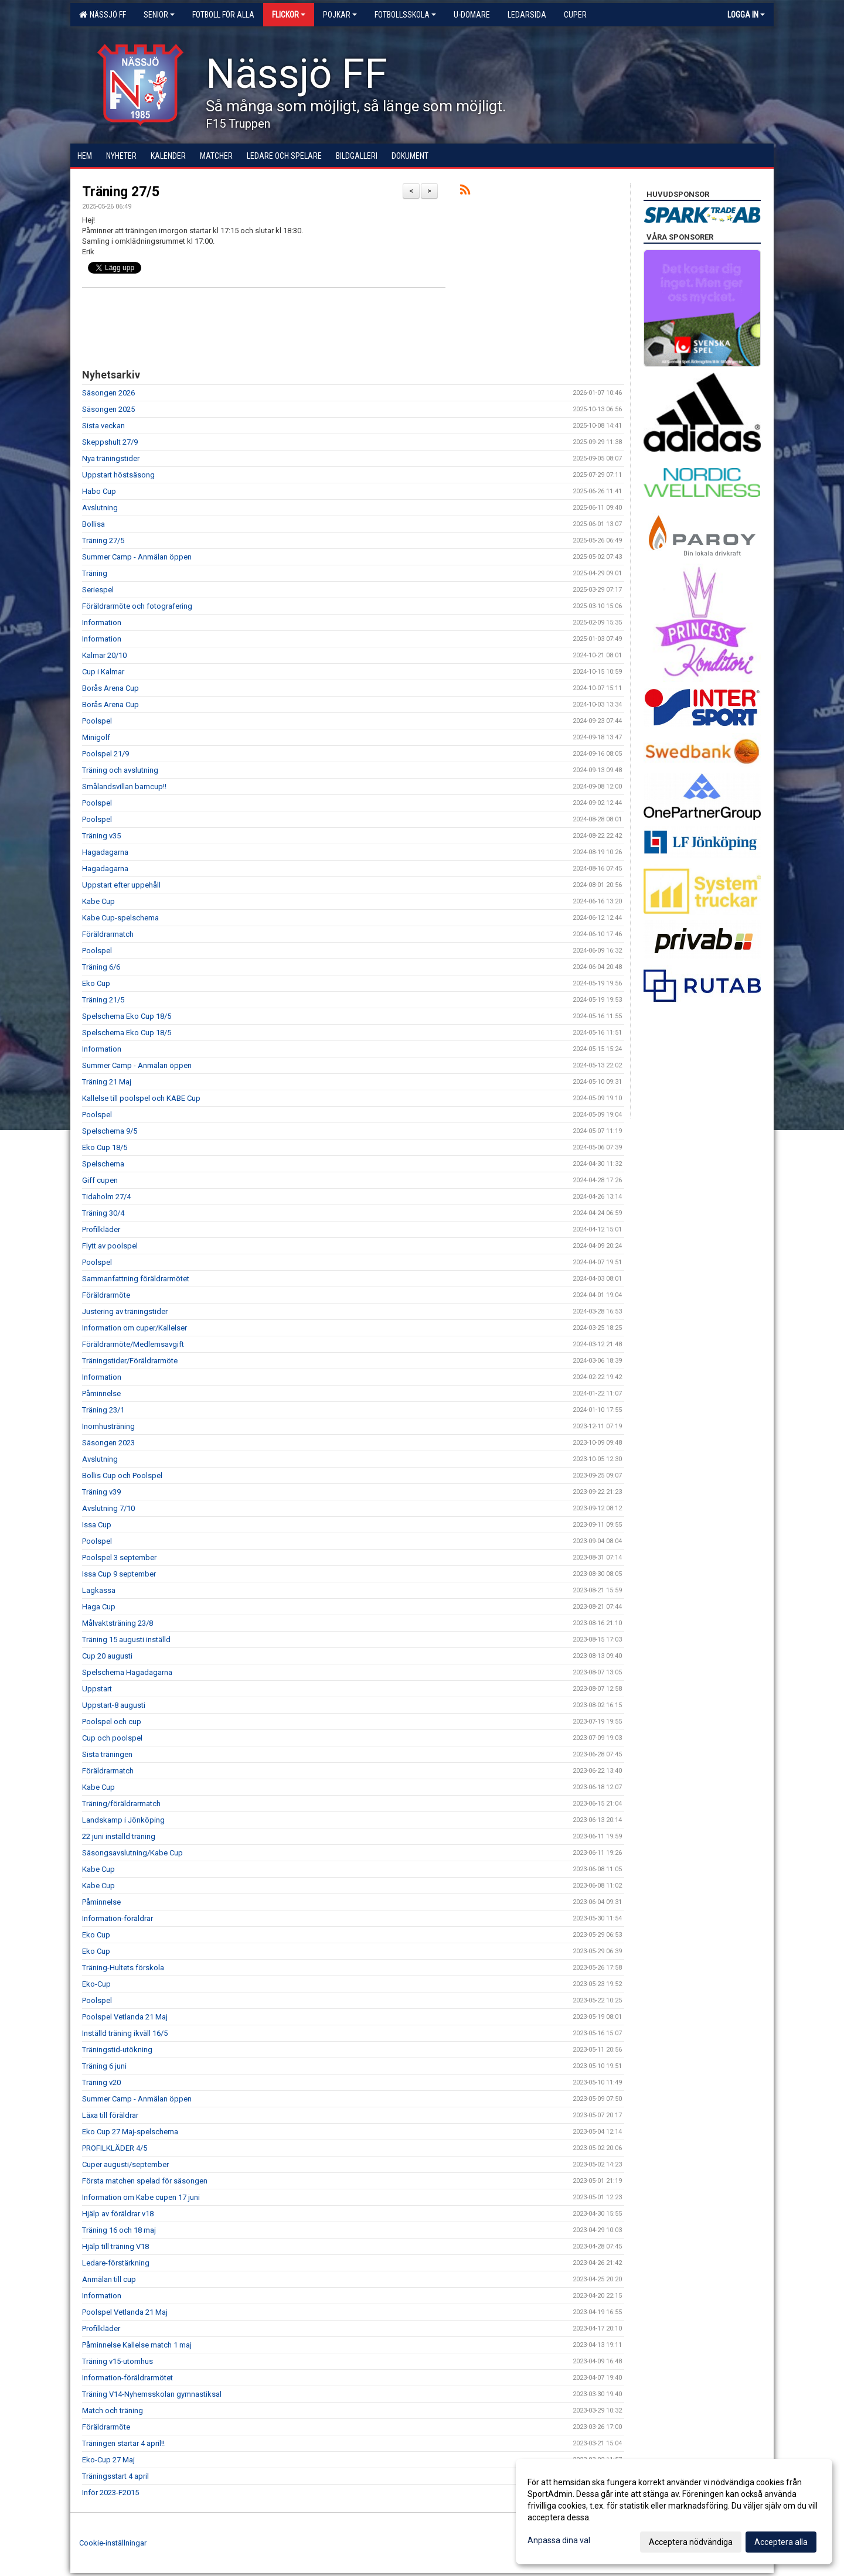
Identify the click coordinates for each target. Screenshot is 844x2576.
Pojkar (340, 14)
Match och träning (112, 2410)
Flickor (288, 14)
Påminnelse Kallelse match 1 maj (137, 2344)
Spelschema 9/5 (109, 1131)
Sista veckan (103, 425)
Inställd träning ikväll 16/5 (125, 2033)
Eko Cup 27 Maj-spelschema (130, 2131)
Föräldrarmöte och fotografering (137, 606)
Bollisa (93, 524)
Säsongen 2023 (108, 1442)
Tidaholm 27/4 (106, 1196)
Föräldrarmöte (106, 1295)
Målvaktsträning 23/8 (117, 1623)
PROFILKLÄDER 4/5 (114, 2148)
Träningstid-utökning (117, 2049)
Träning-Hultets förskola (123, 1967)
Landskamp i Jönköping (123, 1820)
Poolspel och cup (111, 1721)
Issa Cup (96, 1524)
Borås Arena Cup (110, 688)
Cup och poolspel (112, 1738)
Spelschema (103, 1163)
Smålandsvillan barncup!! (124, 786)
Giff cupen (100, 1180)
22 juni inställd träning (118, 1836)
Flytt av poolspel (110, 1245)
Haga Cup (98, 1606)
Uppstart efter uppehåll (121, 885)
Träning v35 (101, 835)
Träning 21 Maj (106, 1081)
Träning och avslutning (120, 770)
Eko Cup (96, 983)
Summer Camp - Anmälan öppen (137, 556)
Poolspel (97, 720)
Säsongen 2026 (108, 392)
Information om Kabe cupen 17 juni (141, 2197)
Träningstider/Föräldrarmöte (130, 1360)
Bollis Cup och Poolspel (122, 1475)
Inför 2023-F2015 (110, 2492)
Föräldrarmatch (108, 934)
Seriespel (98, 589)
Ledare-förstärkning (115, 2262)
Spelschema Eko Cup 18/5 (126, 1016)
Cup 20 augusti (107, 1656)
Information (101, 622)
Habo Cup (99, 491)
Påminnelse (101, 1393)
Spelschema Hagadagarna (127, 1672)
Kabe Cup (98, 901)
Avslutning (100, 507)
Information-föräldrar (117, 1918)
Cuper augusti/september (125, 2164)
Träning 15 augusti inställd (126, 1639)
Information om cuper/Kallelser (134, 1327)
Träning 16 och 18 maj (119, 2230)
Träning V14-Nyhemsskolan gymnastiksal (152, 2394)
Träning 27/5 (120, 192)
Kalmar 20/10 (104, 655)
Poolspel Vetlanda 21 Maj (125, 2016)
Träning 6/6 (101, 967)
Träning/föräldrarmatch (121, 1803)
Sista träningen (107, 1754)
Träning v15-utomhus (117, 2361)
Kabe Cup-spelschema (120, 917)
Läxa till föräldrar (110, 2115)
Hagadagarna (105, 852)
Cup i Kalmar (103, 671)
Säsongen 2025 (108, 409)
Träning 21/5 (103, 999)
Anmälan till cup (109, 2279)
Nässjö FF (102, 14)
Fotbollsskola (405, 14)
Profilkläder (101, 1229)
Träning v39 (101, 1491)
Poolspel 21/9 (105, 753)
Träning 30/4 (103, 1213)
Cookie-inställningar (113, 2543)
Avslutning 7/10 (108, 1508)
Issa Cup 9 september (119, 1574)
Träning (94, 573)
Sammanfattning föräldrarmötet (135, 1278)
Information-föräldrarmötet (127, 2377)
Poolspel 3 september (119, 1557)
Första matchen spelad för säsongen (144, 2180)
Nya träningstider (110, 458)
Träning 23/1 (103, 1409)
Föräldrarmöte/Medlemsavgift (133, 1344)
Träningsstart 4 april (115, 2476)
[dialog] (674, 2511)
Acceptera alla (781, 2542)
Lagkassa (98, 1590)
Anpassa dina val (559, 2540)
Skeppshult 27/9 (110, 442)
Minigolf (96, 737)
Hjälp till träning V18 (115, 2246)
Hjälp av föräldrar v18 (118, 2213)
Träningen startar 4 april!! (123, 2443)
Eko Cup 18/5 (104, 1147)
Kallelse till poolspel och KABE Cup (141, 1098)
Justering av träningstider (125, 1311)
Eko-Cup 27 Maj (108, 2459)
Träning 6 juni (104, 2066)
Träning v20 (101, 2082)
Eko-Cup (96, 1984)
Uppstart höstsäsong (118, 474)
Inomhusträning (108, 1426)
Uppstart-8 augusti (113, 1705)
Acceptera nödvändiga (691, 2542)
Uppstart (97, 1688)
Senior (159, 14)
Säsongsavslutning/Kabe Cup (132, 1852)
